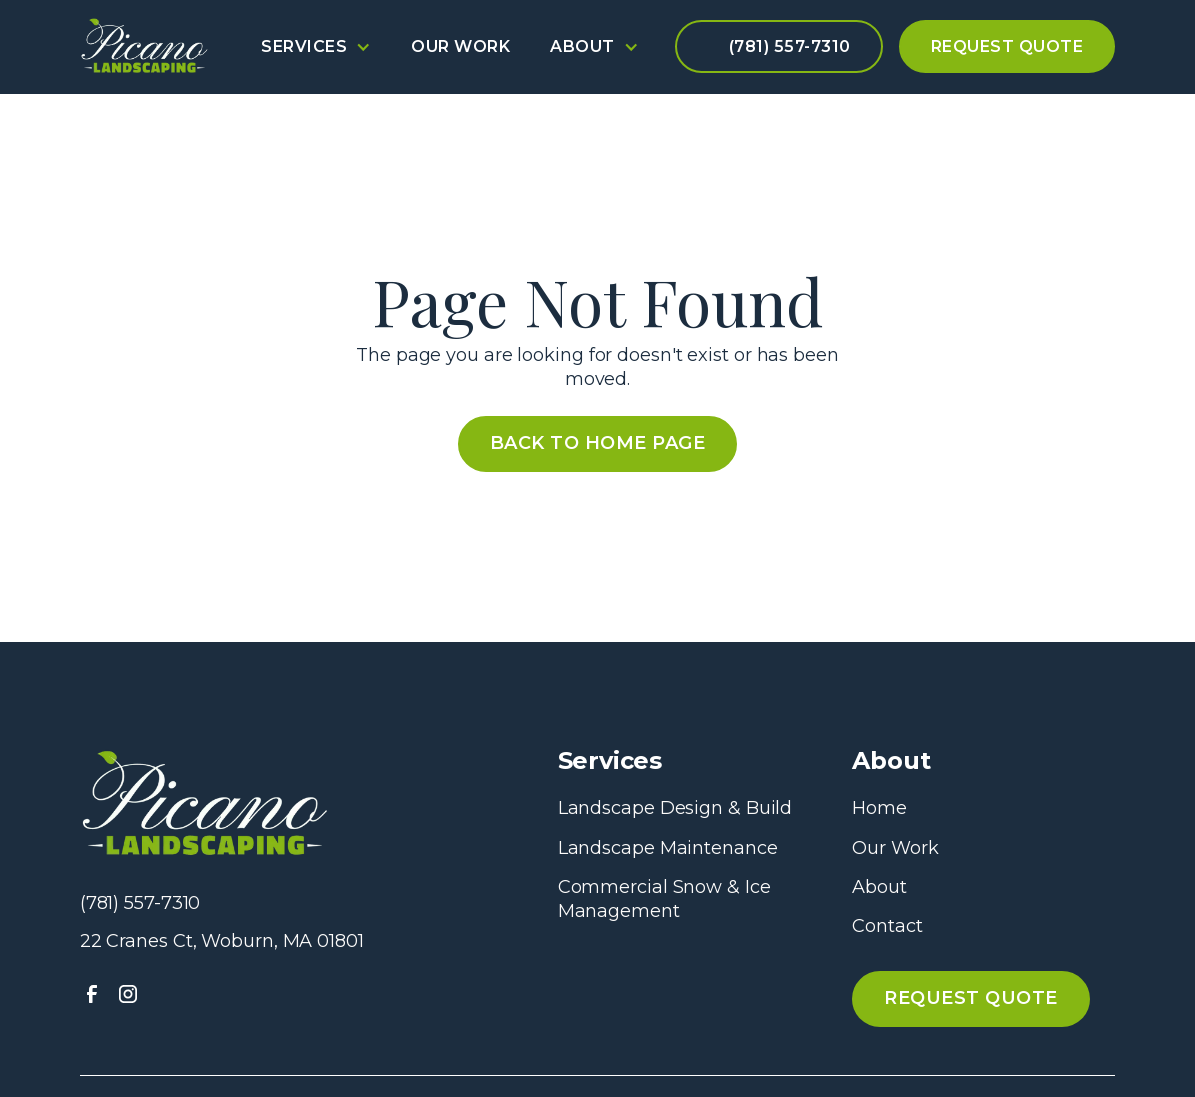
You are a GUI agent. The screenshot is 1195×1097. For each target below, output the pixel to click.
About (879, 887)
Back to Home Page (598, 443)
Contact (887, 926)
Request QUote (971, 998)
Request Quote (1007, 46)
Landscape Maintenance (668, 848)
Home (879, 808)
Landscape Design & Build (675, 808)
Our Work (460, 46)
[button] (316, 46)
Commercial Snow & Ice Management (664, 899)
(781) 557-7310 (790, 46)
